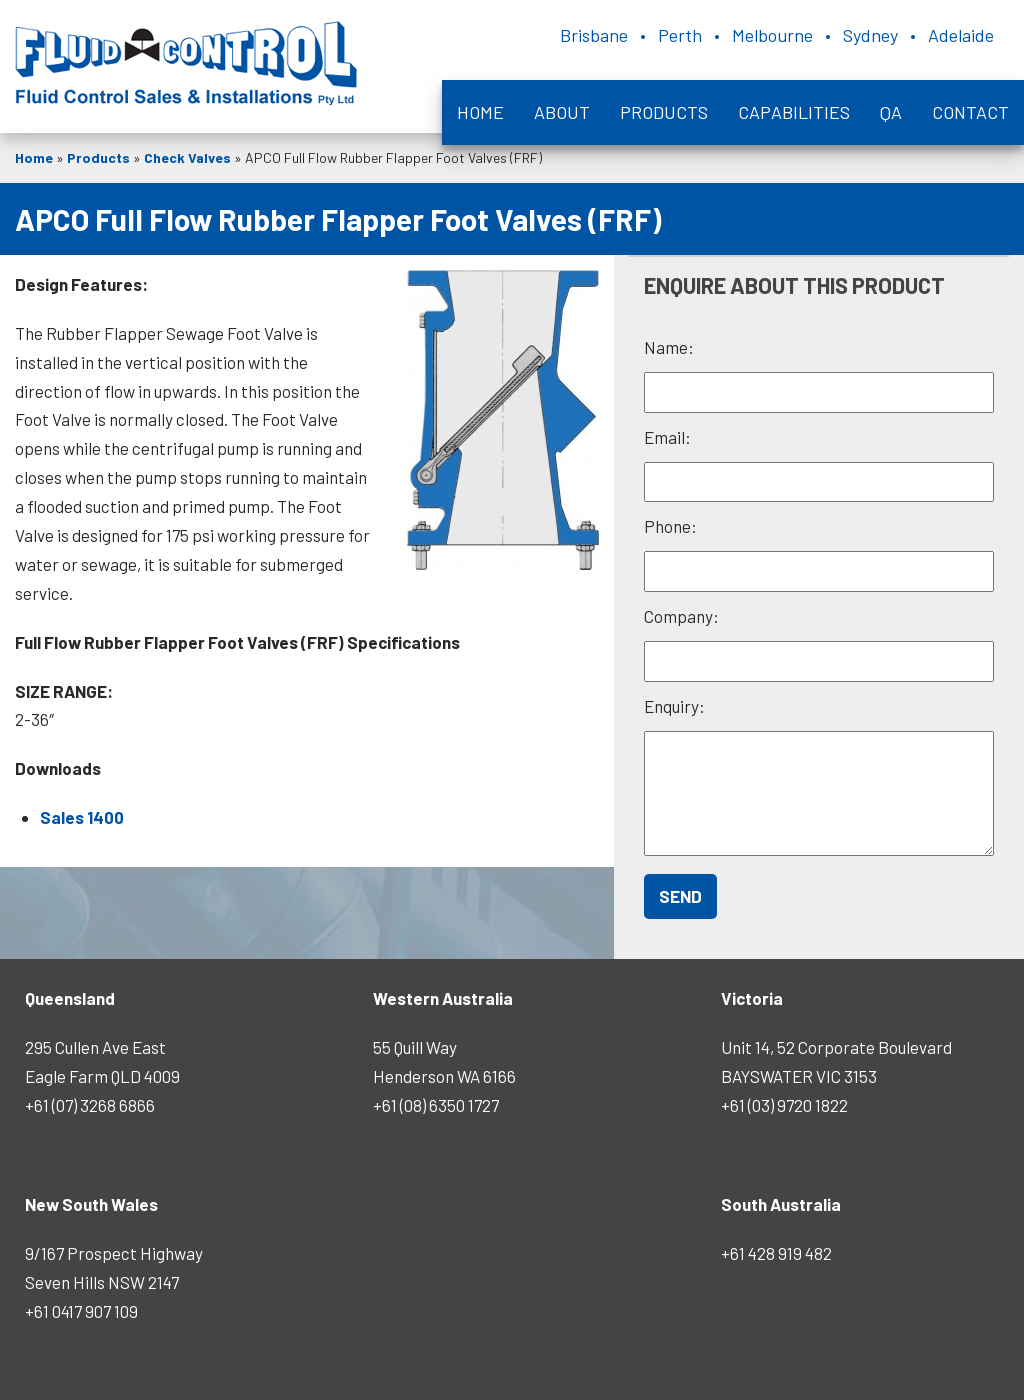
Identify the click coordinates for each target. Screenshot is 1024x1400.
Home (480, 112)
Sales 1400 (82, 817)
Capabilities (794, 112)
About (562, 112)
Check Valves (187, 157)
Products (664, 112)
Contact (970, 112)
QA (891, 112)
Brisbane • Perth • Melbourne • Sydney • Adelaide (777, 35)
